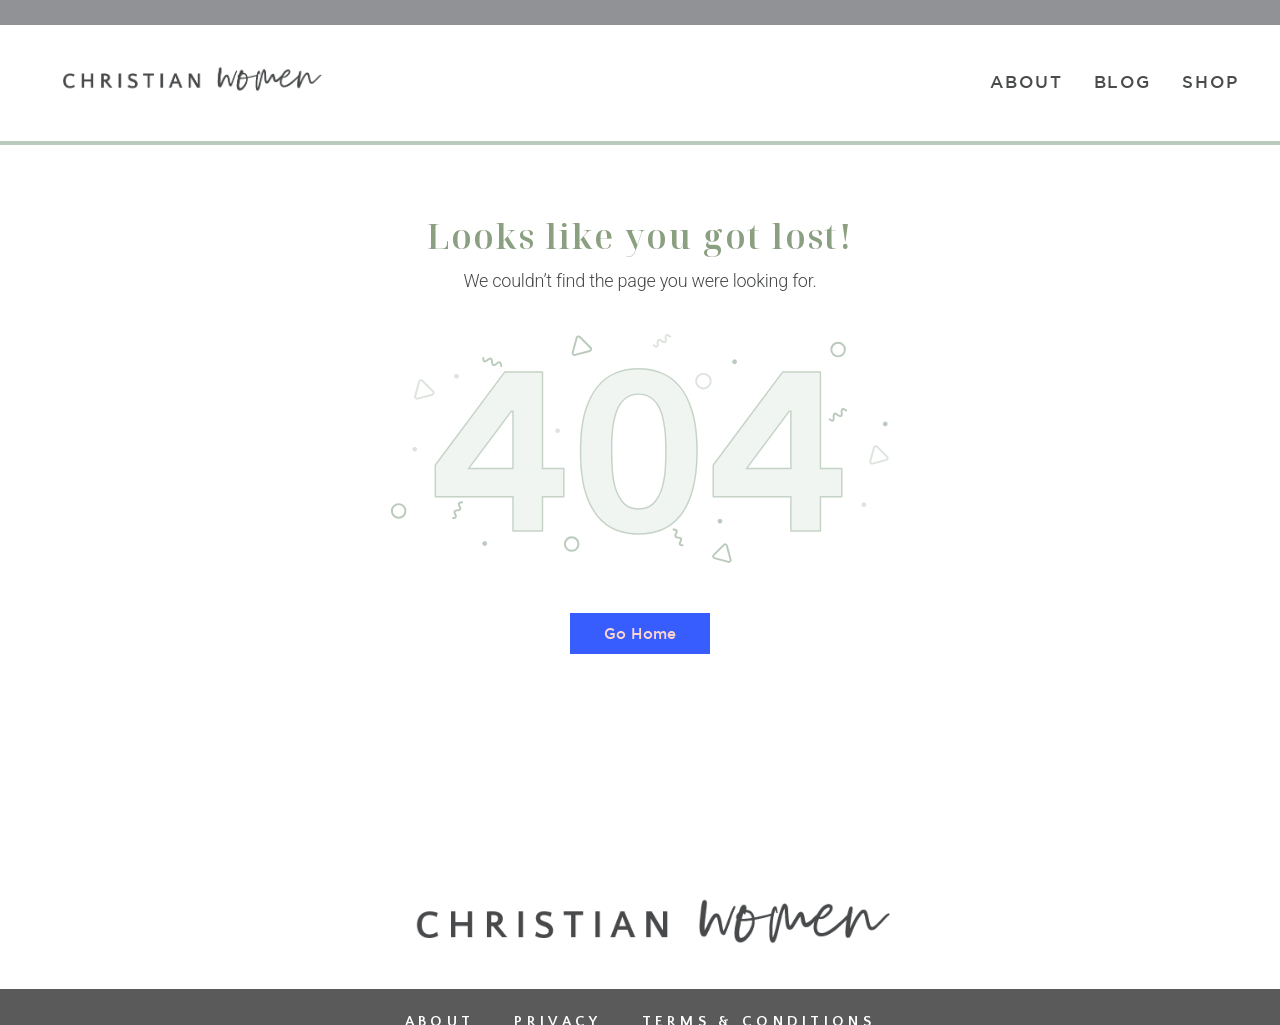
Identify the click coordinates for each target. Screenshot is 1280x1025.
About (1026, 81)
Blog (1123, 81)
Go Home (640, 633)
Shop (1210, 81)
